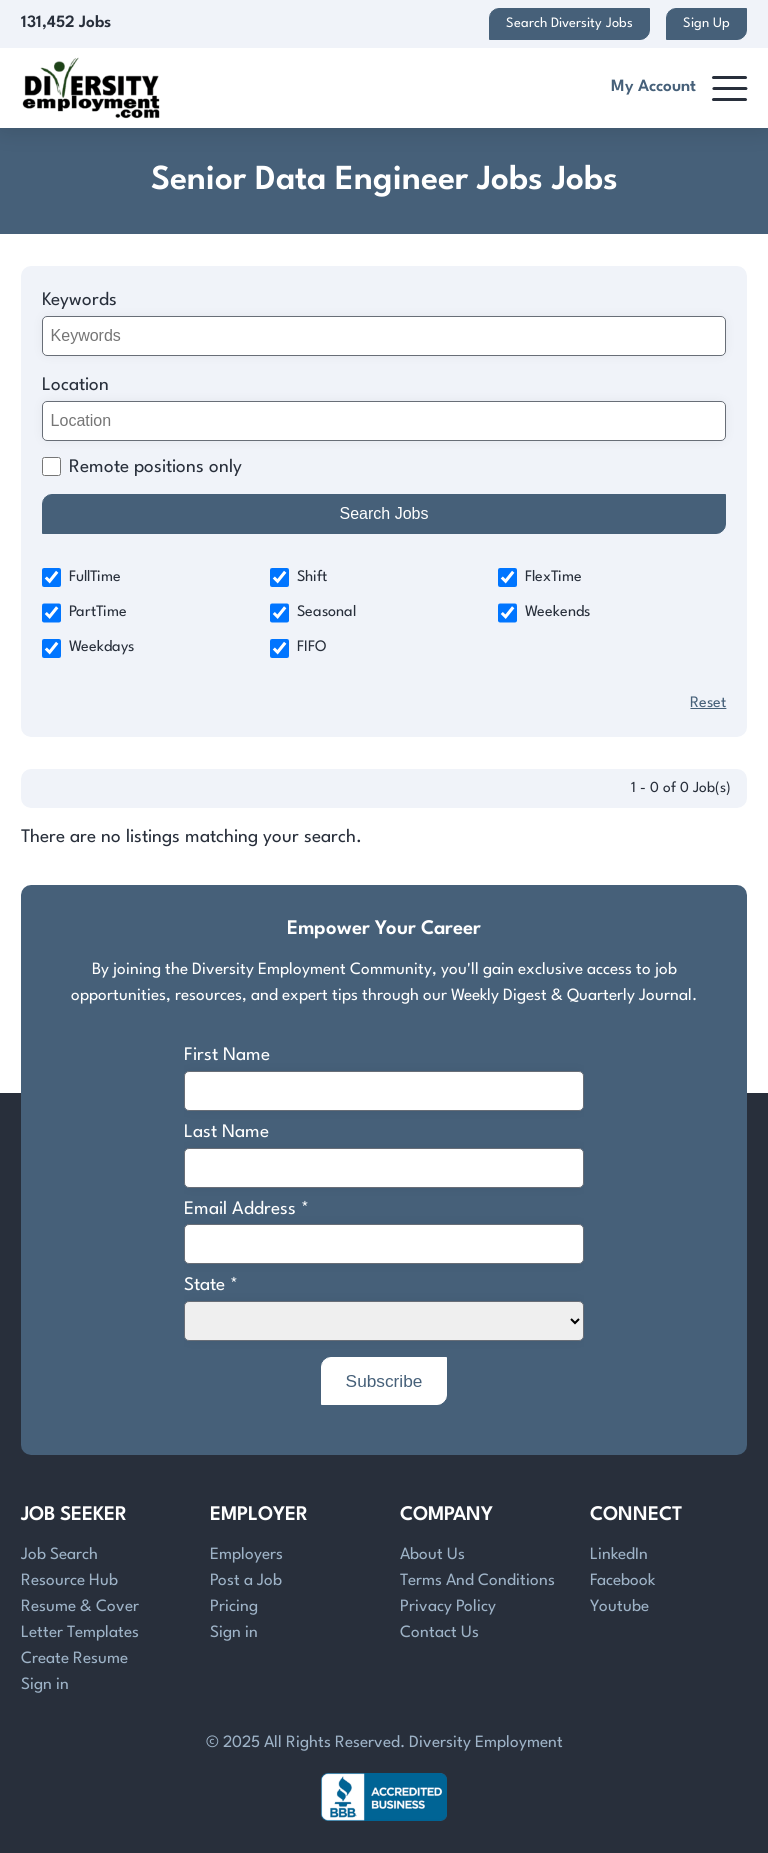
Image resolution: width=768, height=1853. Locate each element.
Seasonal (313, 612)
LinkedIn (619, 1555)
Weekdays (88, 648)
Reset (708, 703)
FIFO (298, 648)
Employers (246, 1555)
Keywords (79, 300)
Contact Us (439, 1633)
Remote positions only (155, 467)
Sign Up (706, 23)
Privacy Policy (448, 1607)
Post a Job (246, 1581)
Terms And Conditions (477, 1581)
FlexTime (540, 577)
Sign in (45, 1685)
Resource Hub (69, 1581)
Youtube (619, 1607)
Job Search (59, 1555)
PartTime (84, 612)
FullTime (81, 577)
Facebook (622, 1581)
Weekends (544, 612)
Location (75, 385)
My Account (653, 87)
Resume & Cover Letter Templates (80, 1620)
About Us (432, 1555)
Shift (298, 577)
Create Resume (74, 1659)
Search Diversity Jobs (569, 23)
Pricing (234, 1607)
